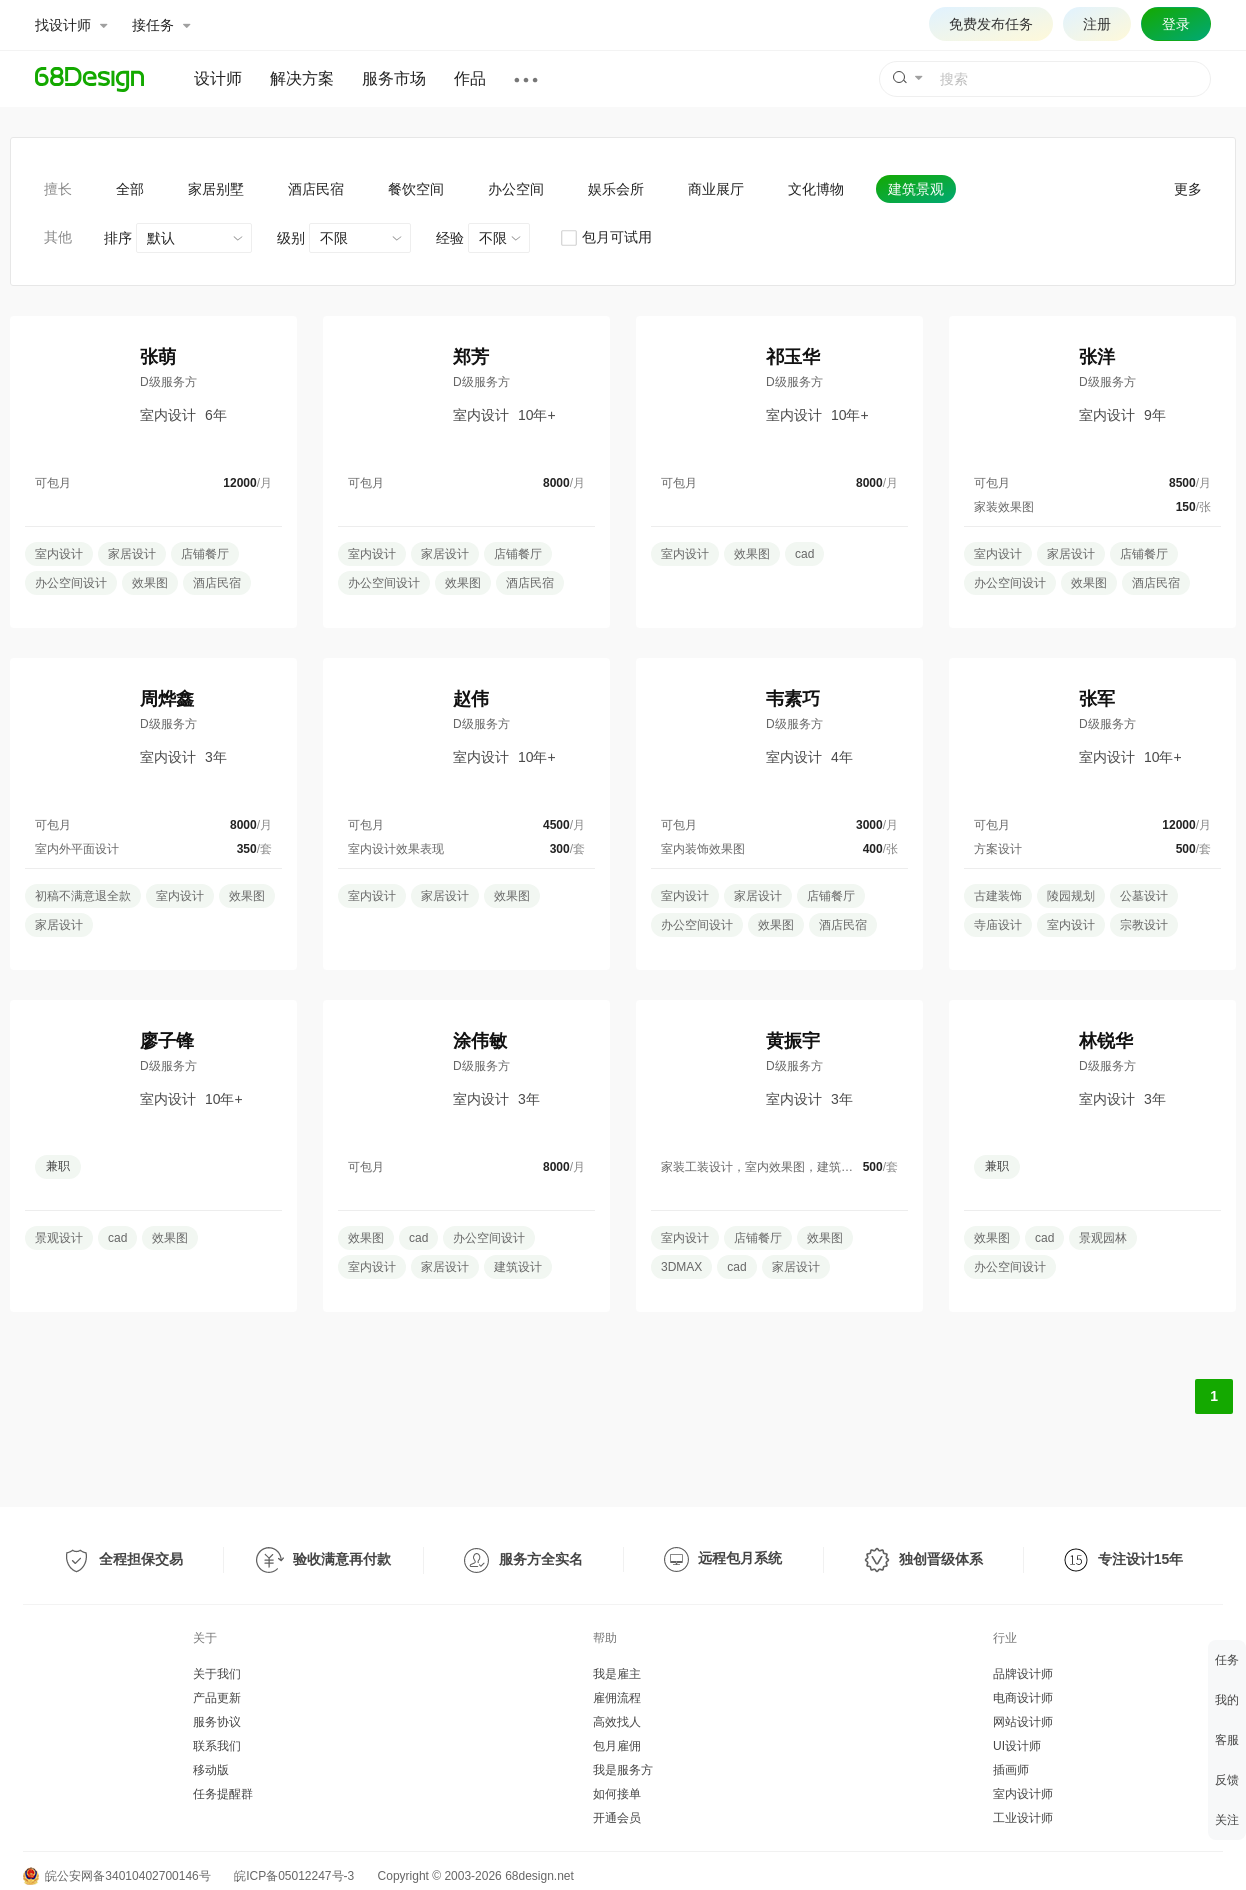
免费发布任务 (991, 24)
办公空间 (516, 189)
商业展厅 (716, 189)
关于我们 (217, 1674)
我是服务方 (623, 1770)
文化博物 (816, 189)
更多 (1188, 189)
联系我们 (217, 1746)
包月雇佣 (617, 1746)
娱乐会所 (616, 189)
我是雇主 (617, 1674)
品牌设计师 (1023, 1674)
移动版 (211, 1770)
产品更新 (217, 1698)
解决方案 (302, 78)
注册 (1097, 24)
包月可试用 (605, 237)
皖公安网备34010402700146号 (117, 1876)
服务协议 (217, 1722)
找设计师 (71, 25)
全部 (130, 189)
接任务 (161, 25)
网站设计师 (1023, 1722)
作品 (470, 78)
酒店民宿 (316, 189)
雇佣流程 (617, 1698)
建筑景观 (916, 189)
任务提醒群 (223, 1794)
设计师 (218, 78)
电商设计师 (1023, 1698)
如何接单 (617, 1794)
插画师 (1011, 1770)
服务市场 (394, 78)
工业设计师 (1023, 1818)
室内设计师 (1023, 1794)
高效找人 (617, 1722)
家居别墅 (216, 189)
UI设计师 (1017, 1746)
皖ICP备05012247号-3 (294, 1876)
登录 (1176, 24)
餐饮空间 (416, 189)
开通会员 (617, 1818)
